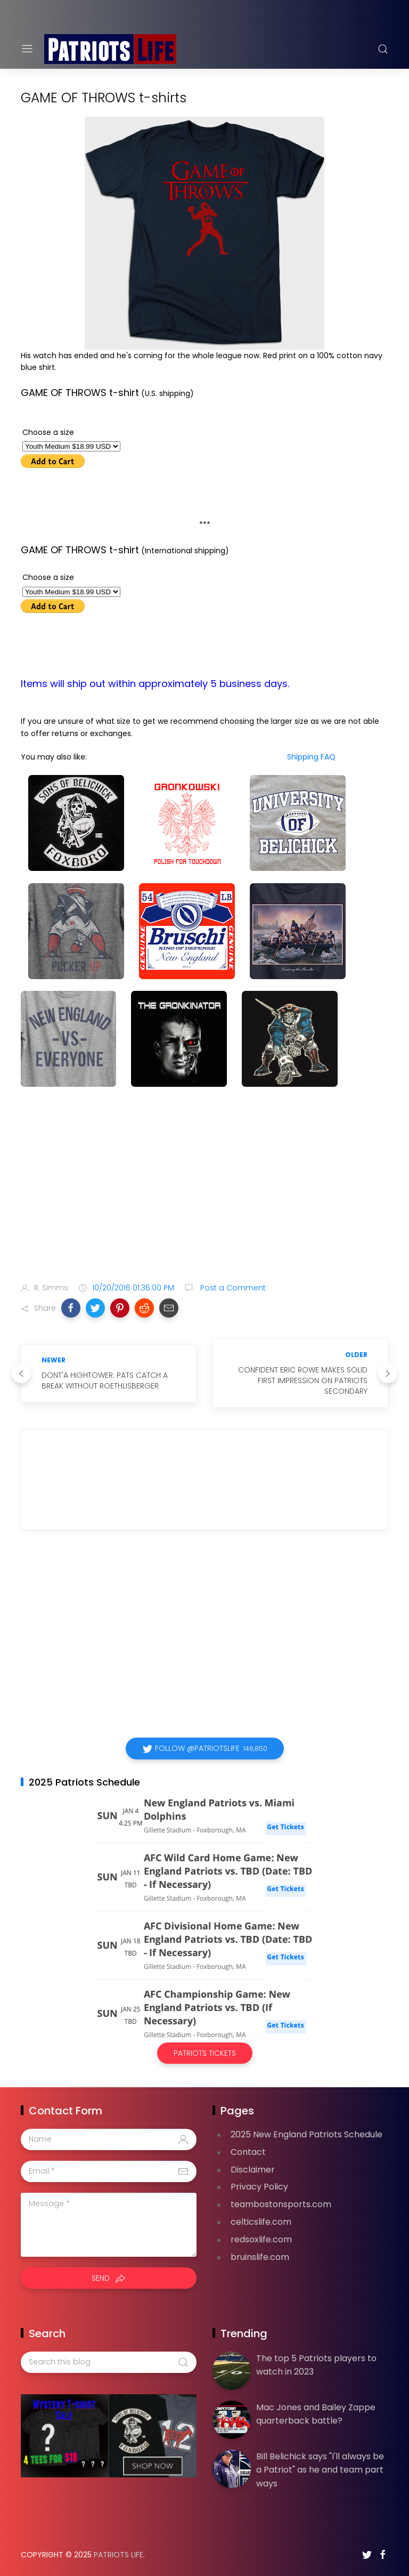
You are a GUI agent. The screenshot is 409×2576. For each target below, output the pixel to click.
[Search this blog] (109, 2362)
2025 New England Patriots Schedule (306, 2134)
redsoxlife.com (261, 2239)
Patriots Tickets (205, 2053)
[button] (70, 1308)
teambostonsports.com (281, 2204)
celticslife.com (261, 2222)
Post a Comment (232, 1287)
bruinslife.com (260, 2257)
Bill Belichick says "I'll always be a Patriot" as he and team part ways (320, 2470)
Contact (248, 2152)
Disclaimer (253, 2169)
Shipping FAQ (311, 757)
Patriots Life (118, 2554)
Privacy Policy (259, 2187)
